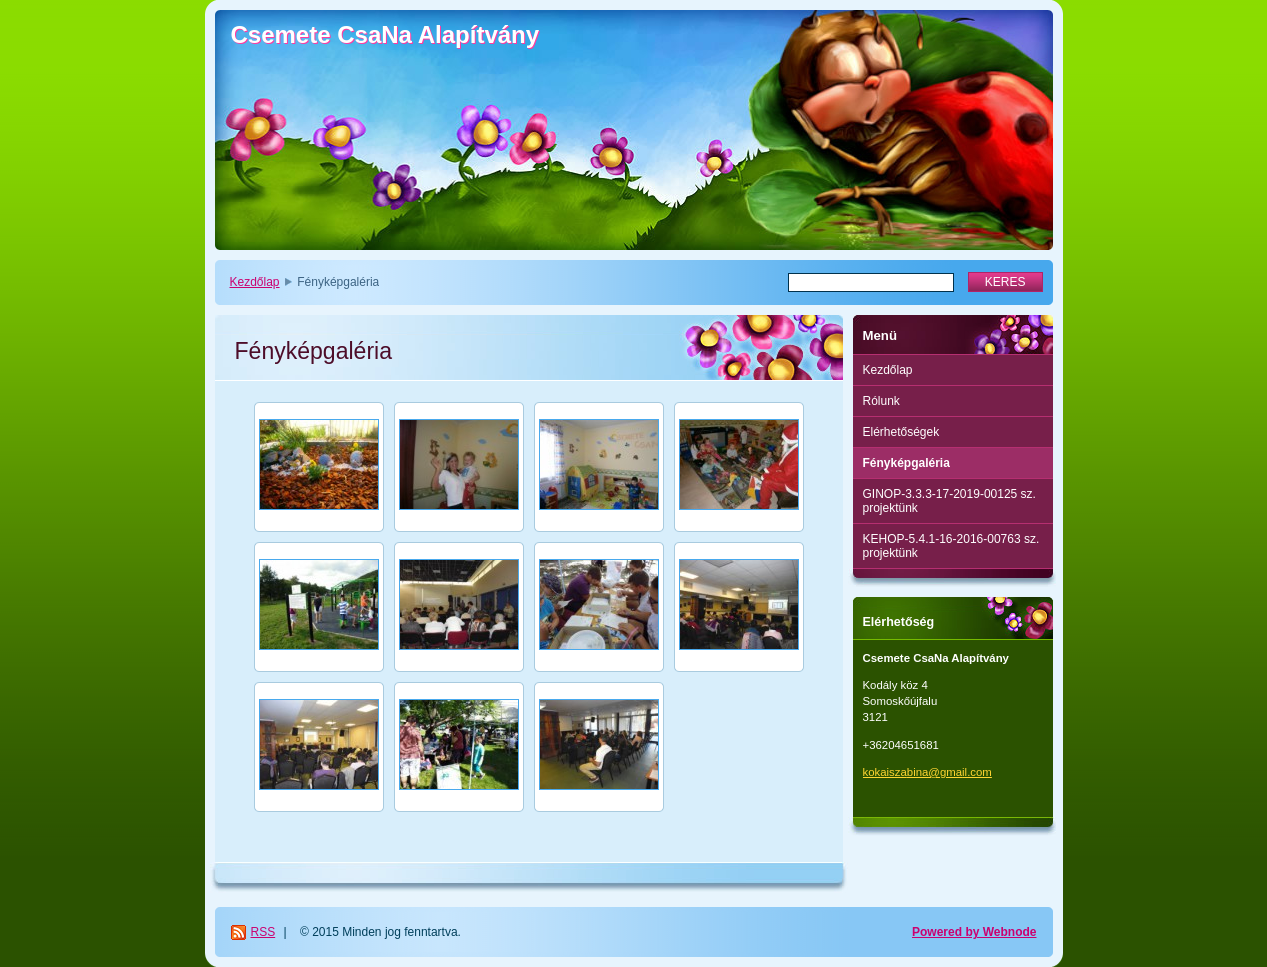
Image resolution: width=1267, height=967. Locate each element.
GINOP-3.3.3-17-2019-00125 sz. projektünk (949, 501)
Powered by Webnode (974, 932)
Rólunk (881, 401)
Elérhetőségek (901, 432)
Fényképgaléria (906, 463)
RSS (263, 932)
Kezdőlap (255, 282)
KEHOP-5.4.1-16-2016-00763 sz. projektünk (951, 546)
